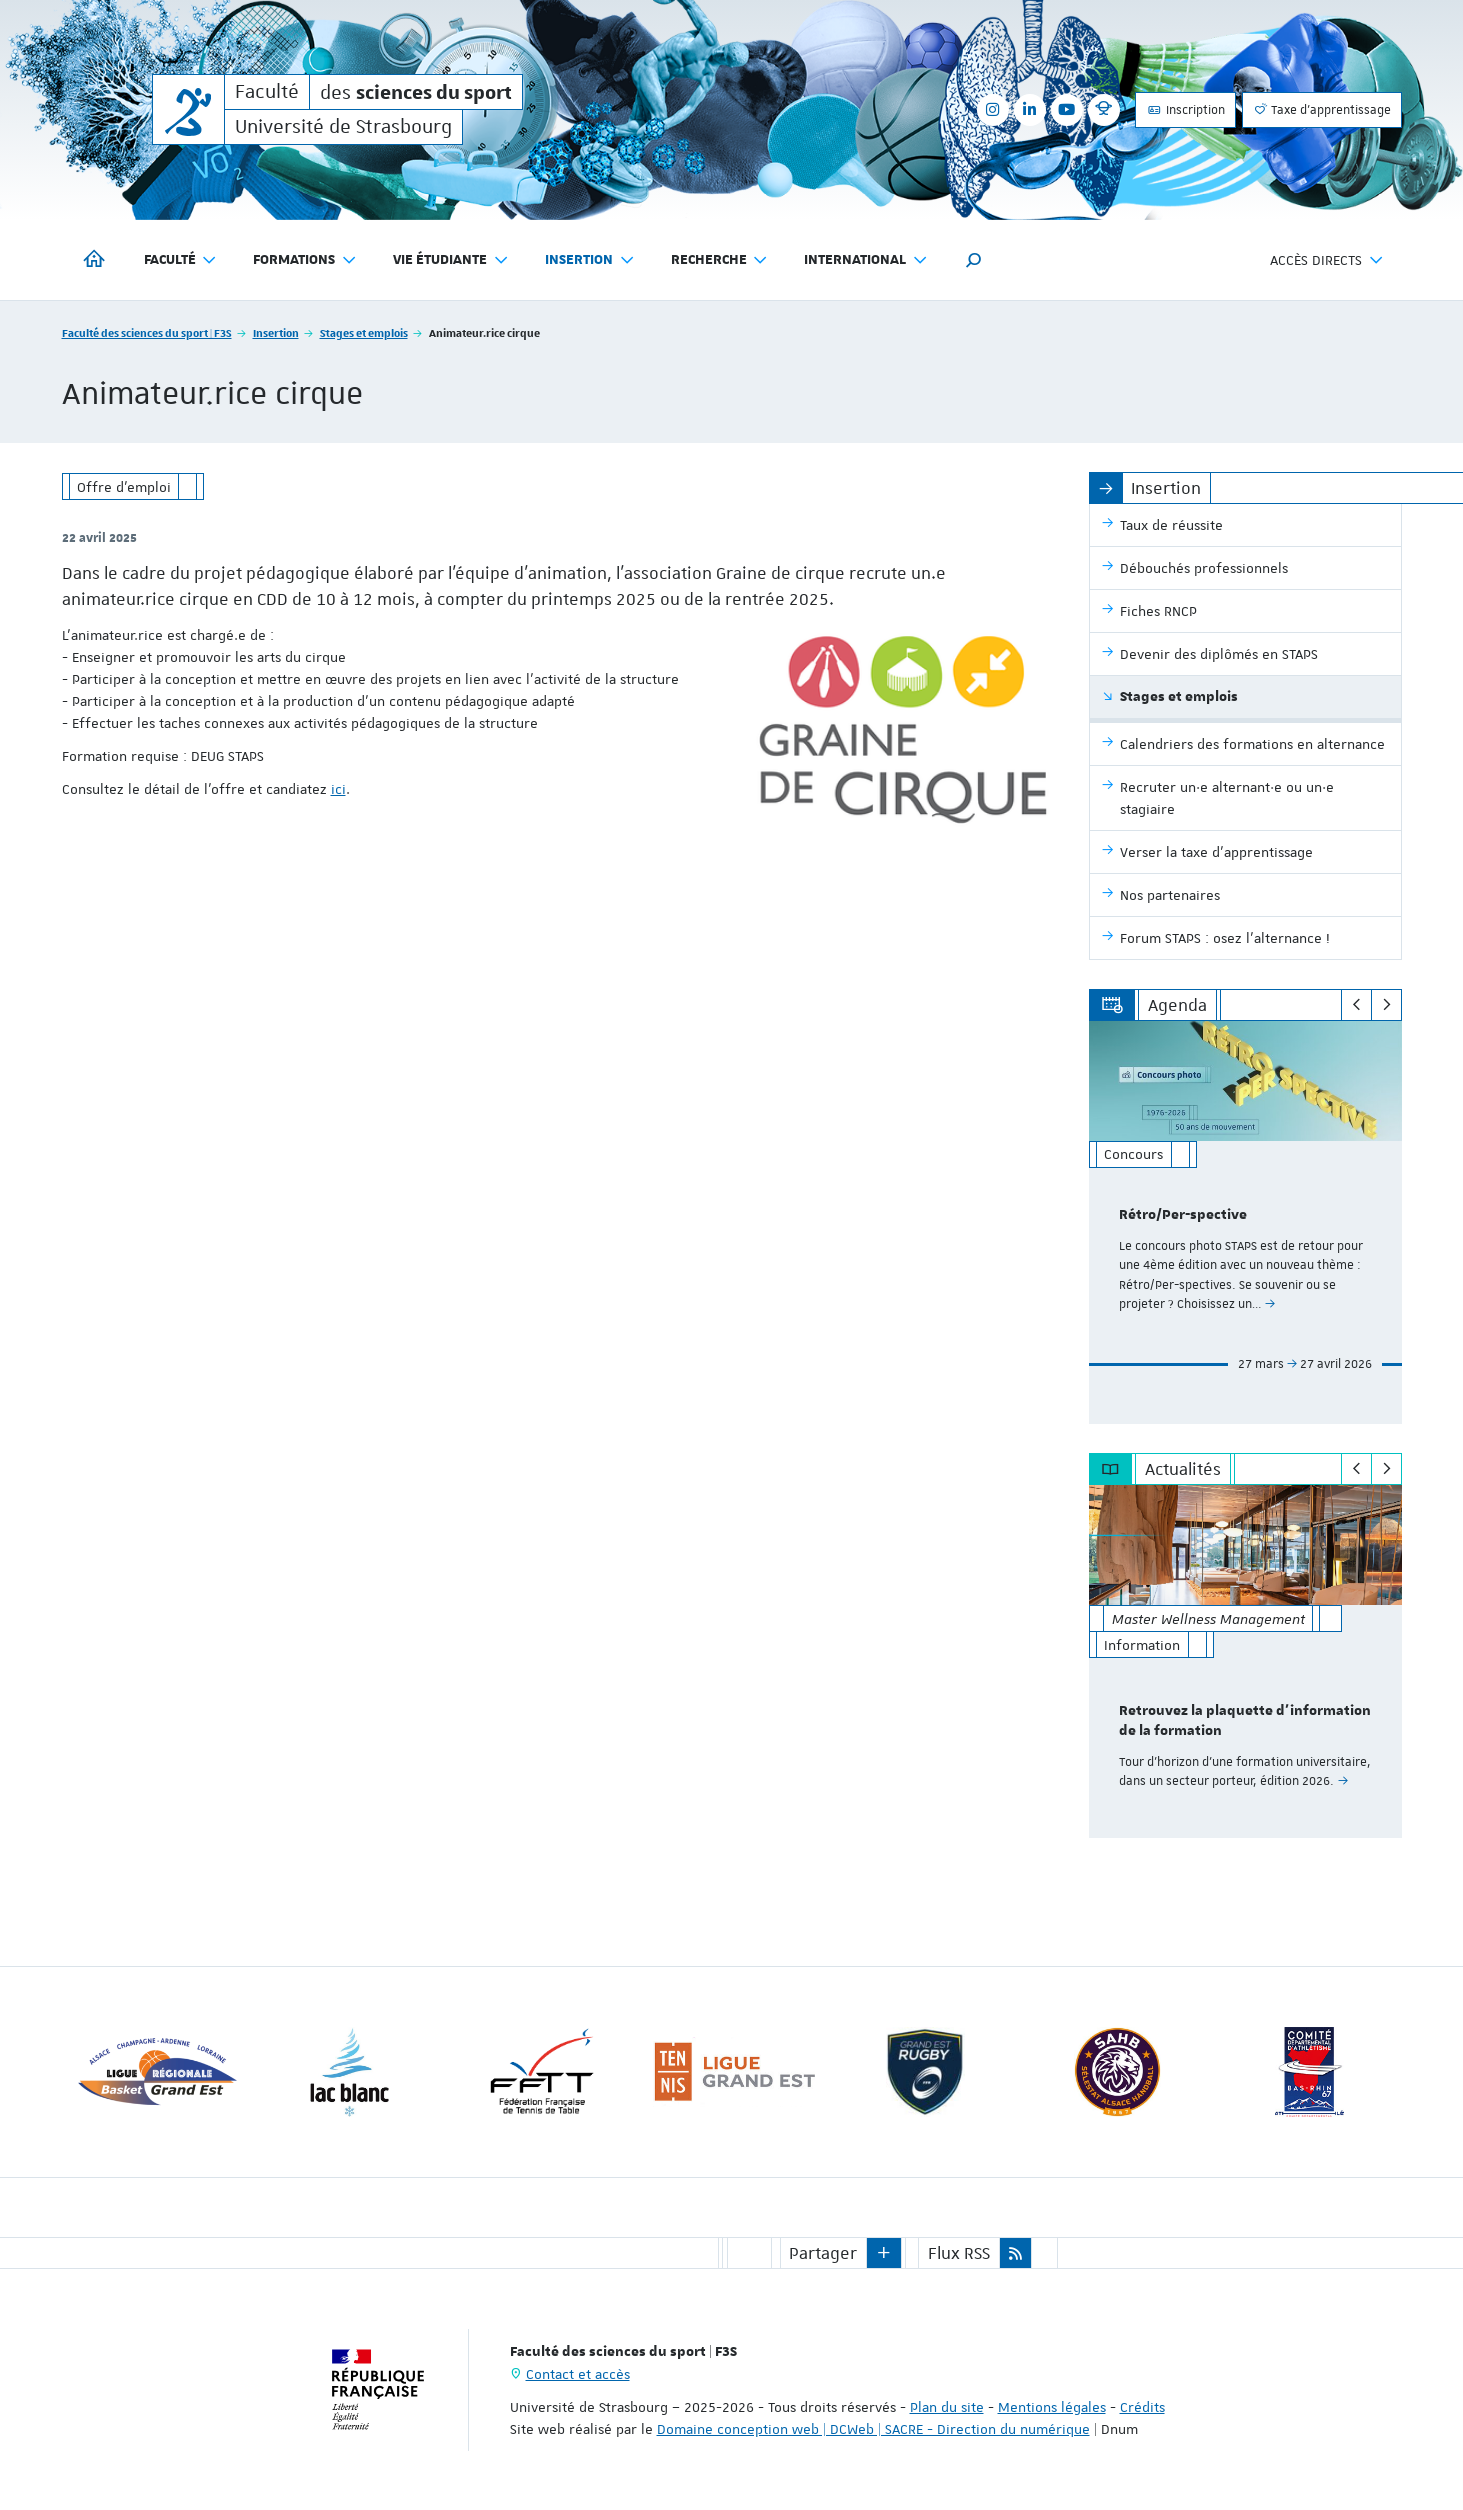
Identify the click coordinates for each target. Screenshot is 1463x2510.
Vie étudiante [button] (451, 260)
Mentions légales (1052, 2406)
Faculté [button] (181, 260)
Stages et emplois (364, 332)
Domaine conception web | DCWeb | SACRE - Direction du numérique (873, 2428)
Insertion (276, 332)
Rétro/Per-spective (1183, 1215)
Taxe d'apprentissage (1322, 110)
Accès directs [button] (1327, 260)
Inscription (1185, 110)
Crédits (1142, 2406)
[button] (974, 260)
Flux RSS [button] (959, 2252)
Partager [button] (823, 2252)
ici (338, 789)
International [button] (866, 260)
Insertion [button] (590, 260)
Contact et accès (578, 2373)
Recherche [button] (720, 260)
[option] (1245, 1222)
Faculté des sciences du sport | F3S (147, 332)
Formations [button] (305, 260)
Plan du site (947, 2406)
